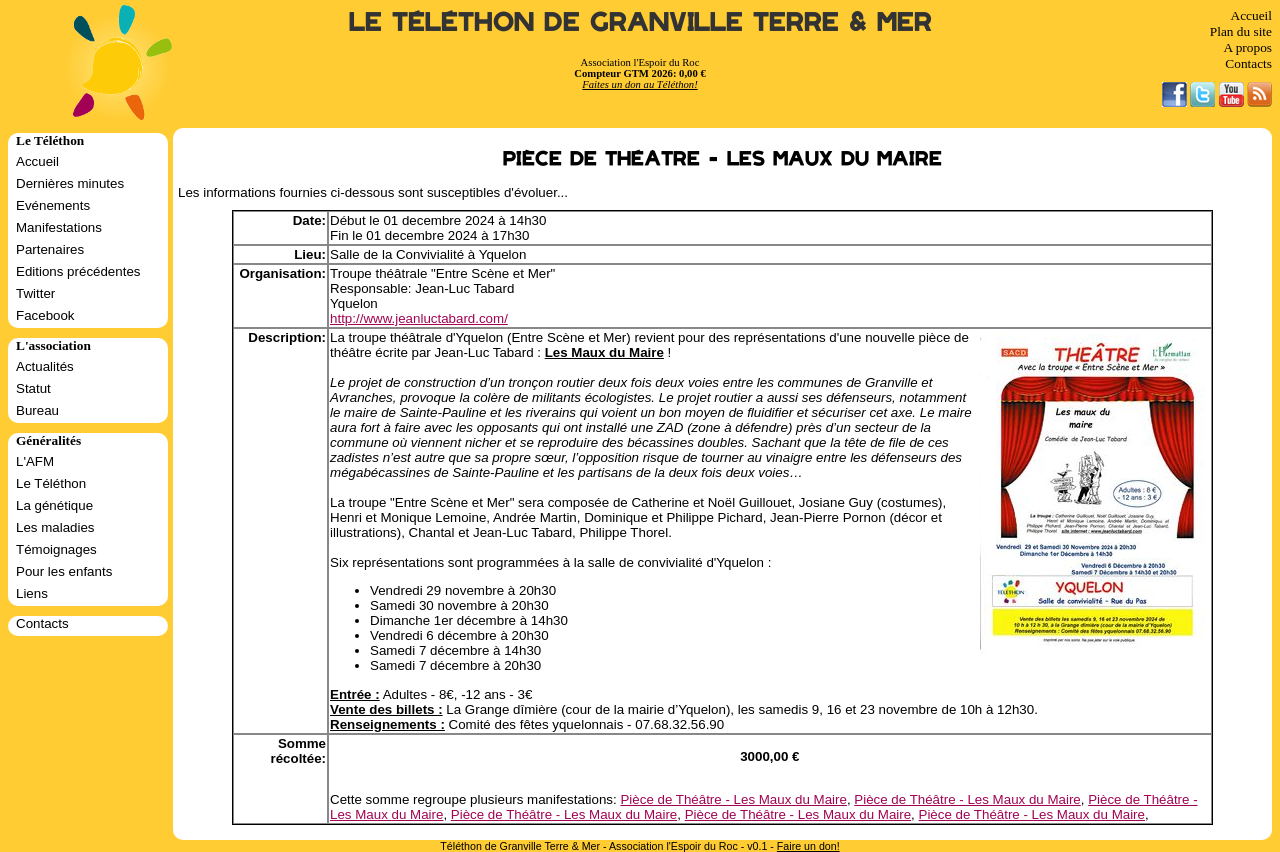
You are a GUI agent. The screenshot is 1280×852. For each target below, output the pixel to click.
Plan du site (1241, 31)
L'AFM (35, 461)
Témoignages (56, 549)
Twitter (35, 293)
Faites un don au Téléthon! (639, 84)
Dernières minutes (70, 183)
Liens (32, 593)
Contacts (1248, 63)
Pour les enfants (64, 571)
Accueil (1251, 15)
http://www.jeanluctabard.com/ (419, 318)
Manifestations (59, 227)
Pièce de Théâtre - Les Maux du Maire (733, 799)
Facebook (45, 315)
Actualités (45, 366)
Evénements (53, 205)
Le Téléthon (51, 483)
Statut (33, 388)
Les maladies (55, 527)
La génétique (54, 505)
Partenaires (50, 249)
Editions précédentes (78, 271)
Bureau (37, 410)
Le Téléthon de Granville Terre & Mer (640, 22)
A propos (1247, 47)
